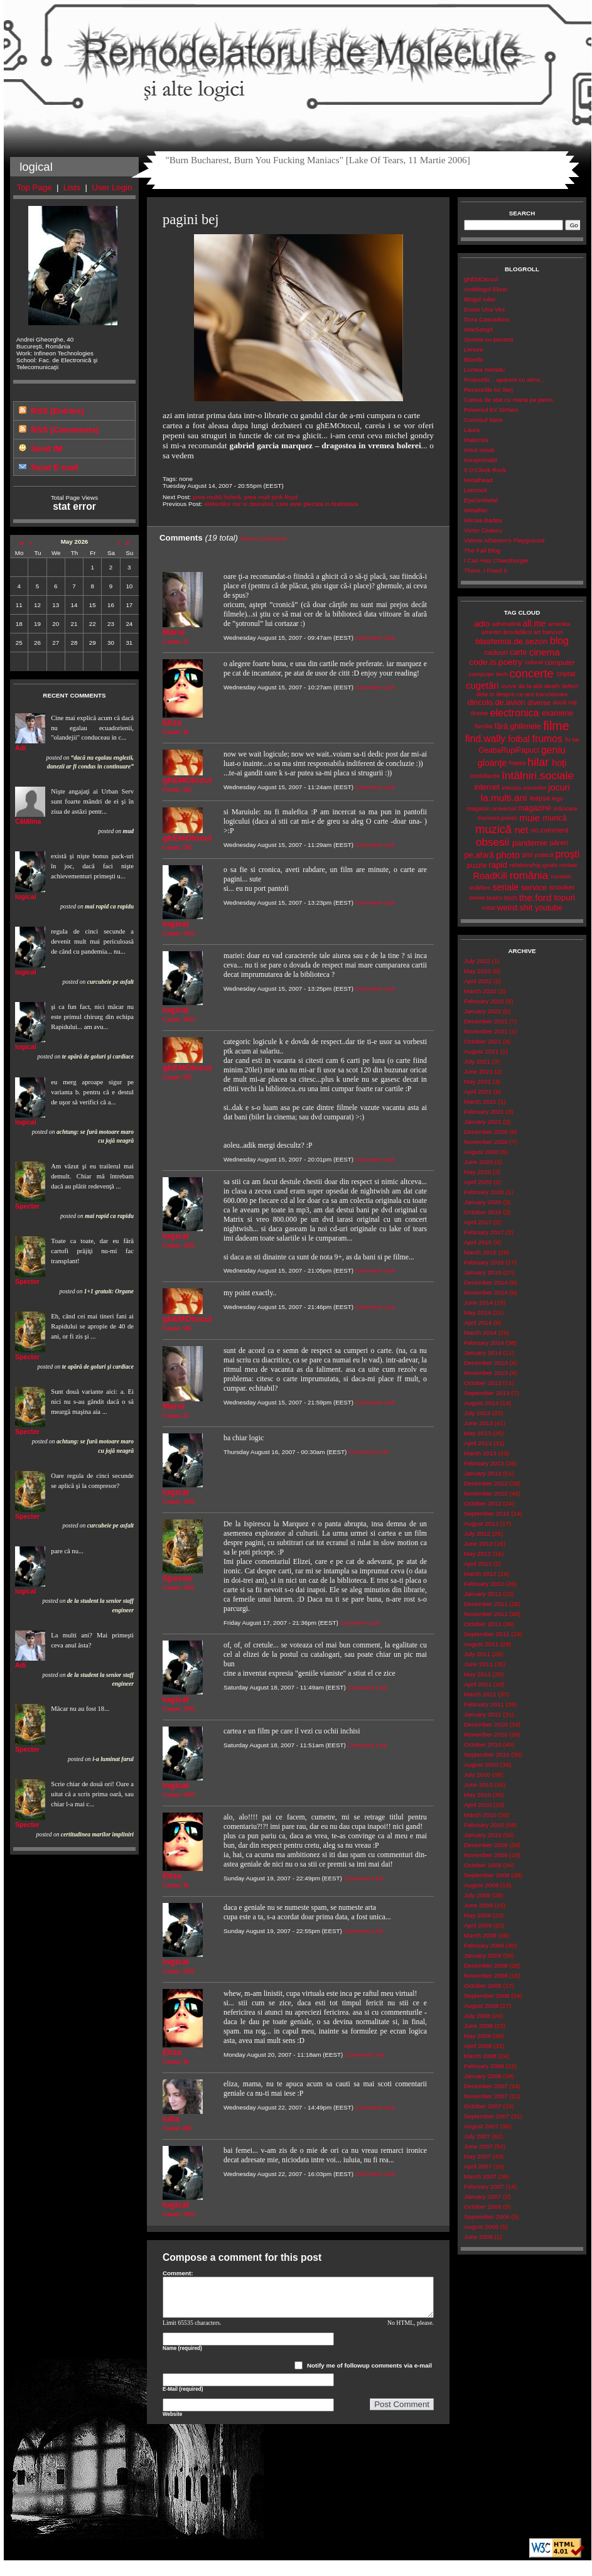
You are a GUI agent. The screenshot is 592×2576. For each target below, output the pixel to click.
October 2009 (482, 1865)
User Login (112, 187)
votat (488, 907)
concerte (531, 673)
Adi (20, 748)
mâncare (565, 808)
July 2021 (477, 1061)
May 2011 (477, 1674)
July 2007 (477, 2136)
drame (479, 712)
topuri (564, 897)
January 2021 (482, 1121)
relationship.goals (533, 864)
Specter (27, 1206)
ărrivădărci (517, 631)
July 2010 (477, 1774)
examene (557, 713)
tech (510, 898)
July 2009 (477, 1895)
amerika (559, 623)
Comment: (178, 2273)
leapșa (540, 798)
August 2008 (481, 2005)
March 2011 (480, 1694)
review (568, 864)
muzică (493, 829)
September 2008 (487, 1995)
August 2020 (481, 1151)
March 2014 (480, 1332)
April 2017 (478, 1222)
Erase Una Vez (484, 309)
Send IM (47, 448)
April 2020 (478, 1181)
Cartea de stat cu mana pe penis (508, 399)
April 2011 (478, 1684)
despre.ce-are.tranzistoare (532, 694)
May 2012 (477, 1553)
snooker (562, 887)
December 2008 (486, 1965)
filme (556, 726)
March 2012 (480, 1573)
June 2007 (478, 2146)
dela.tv (485, 694)
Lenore (473, 349)
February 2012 (484, 1583)
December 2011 (486, 1603)
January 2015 (482, 1272)
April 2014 (478, 1322)
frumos (547, 738)
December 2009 (486, 1844)
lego (558, 798)
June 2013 (478, 1423)
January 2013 (482, 1473)
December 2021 (486, 1021)
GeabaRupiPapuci (508, 750)
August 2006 (481, 2226)
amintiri (492, 631)
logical (25, 896)
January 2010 (482, 1834)
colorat (534, 662)
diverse (539, 702)
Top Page (34, 187)
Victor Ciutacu (483, 530)
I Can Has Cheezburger (496, 560)
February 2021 (484, 1111)
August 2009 (481, 1885)
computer (560, 662)
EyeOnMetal (481, 500)
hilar (538, 762)
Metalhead (478, 480)
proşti (568, 854)
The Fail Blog (482, 550)
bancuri (552, 631)
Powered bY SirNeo (491, 409)
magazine (534, 808)
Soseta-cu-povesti (489, 339)
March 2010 (480, 1814)
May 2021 (477, 1081)
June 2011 (478, 1664)
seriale (505, 887)
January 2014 (482, 1352)
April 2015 (478, 1242)
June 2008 (478, 2025)
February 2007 (484, 2186)
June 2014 (478, 1302)
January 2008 (482, 2075)
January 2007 (482, 2196)
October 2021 (482, 1041)
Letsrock (475, 490)
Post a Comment (263, 538)
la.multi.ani (504, 797)
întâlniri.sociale (538, 775)
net (521, 829)
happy (517, 762)
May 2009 (477, 1915)
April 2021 (478, 1091)
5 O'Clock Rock (485, 469)
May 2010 (477, 1794)
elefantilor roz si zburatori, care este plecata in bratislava (281, 503)
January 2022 (482, 1011)
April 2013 (478, 1443)
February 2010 (484, 1824)
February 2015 (484, 1262)
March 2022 (480, 991)
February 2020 (484, 1191)
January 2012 (482, 1593)
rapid (497, 865)
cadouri (496, 652)
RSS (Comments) (65, 429)
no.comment (550, 830)
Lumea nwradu (484, 369)
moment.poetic (497, 817)
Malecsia (476, 439)
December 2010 (486, 1724)
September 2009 (487, 1875)
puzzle (477, 865)
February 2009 (484, 1945)
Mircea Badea (483, 520)
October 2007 (482, 2106)
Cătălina (28, 821)
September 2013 (487, 1392)
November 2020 (486, 1141)
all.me (534, 623)
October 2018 (482, 1212)
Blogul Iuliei (479, 299)
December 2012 (486, 1483)
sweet (477, 897)
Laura (472, 429)
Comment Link (375, 637)
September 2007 (487, 2116)
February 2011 (484, 1704)
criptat (566, 673)
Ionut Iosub (479, 449)
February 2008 (484, 2065)
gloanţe (492, 763)
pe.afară (479, 855)
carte (518, 652)
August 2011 (481, 1644)
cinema (544, 652)
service (534, 887)
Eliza (172, 722)
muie (529, 817)
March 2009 (480, 1935)
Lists (71, 187)
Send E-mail (54, 467)
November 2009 (486, 1854)
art (537, 631)
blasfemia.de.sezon (511, 641)
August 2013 (481, 1402)
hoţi (559, 763)
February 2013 (484, 1463)
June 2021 (478, 1071)
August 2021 (481, 1051)
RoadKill (490, 876)
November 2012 (486, 1493)
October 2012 (482, 1503)
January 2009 (482, 1955)
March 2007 (480, 2176)
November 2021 (486, 1031)
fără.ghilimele (518, 726)
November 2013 (486, 1372)
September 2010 (487, 1754)
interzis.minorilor (524, 787)
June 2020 (478, 1161)
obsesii (492, 842)
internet (487, 787)
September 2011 (487, 1633)
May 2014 (477, 1312)
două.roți (564, 702)
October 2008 (482, 1985)
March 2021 (480, 1101)
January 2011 (482, 1714)
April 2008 (478, 2045)
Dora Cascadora (486, 319)
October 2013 (482, 1382)
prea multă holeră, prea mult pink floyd (245, 496)
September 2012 (487, 1513)
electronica (514, 712)
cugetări (482, 686)
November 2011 (486, 1613)
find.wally (485, 738)
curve (509, 685)
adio (482, 623)
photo (508, 854)
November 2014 (486, 1292)
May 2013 (477, 1433)
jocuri (559, 787)
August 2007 (481, 2126)
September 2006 (487, 2216)
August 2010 (481, 1764)
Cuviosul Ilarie (483, 419)
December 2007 (486, 2086)
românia (529, 875)
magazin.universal (491, 808)
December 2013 (486, 1362)
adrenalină (506, 623)
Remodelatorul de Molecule (297, 58)
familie (483, 726)
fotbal (519, 739)
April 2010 (478, 1804)
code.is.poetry (495, 662)
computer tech (487, 674)
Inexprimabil (480, 459)
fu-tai (572, 739)
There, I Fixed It (485, 570)
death (552, 685)
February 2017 (484, 1232)
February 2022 (484, 1001)
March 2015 (480, 1252)
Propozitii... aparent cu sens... (504, 379)
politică (544, 854)
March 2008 (480, 2055)
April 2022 (478, 981)
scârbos (479, 887)
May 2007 (477, 2156)
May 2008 (477, 2035)
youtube (548, 907)
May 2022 (477, 970)
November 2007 (486, 2096)
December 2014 (486, 1282)
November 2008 (486, 1975)
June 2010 (478, 1784)
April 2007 (478, 2166)
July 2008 (477, 2015)
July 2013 (477, 1412)
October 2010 (482, 1744)
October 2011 (482, 1623)
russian (561, 876)
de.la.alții (530, 685)
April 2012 (478, 1563)
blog (559, 640)
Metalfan (476, 510)
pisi (527, 854)
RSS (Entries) (57, 411)
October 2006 (482, 2206)
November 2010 (486, 1734)
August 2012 (481, 1523)
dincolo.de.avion (496, 702)
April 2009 (478, 1925)
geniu (553, 750)
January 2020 (482, 1202)
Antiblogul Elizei (485, 289)
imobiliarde (485, 775)
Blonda (473, 359)
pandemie (529, 843)
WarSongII (478, 329)
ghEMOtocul (481, 279)
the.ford (535, 897)
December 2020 (486, 1131)
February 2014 (484, 1342)
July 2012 (477, 1533)
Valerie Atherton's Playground (504, 540)
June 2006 (478, 2236)
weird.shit (514, 907)
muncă (555, 817)
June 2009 (478, 1905)
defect (569, 685)
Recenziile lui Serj (488, 389)
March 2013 (480, 1453)
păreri (559, 842)
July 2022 (477, 960)
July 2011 (477, 1654)
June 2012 (478, 1543)
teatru (494, 897)
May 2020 (477, 1171)
